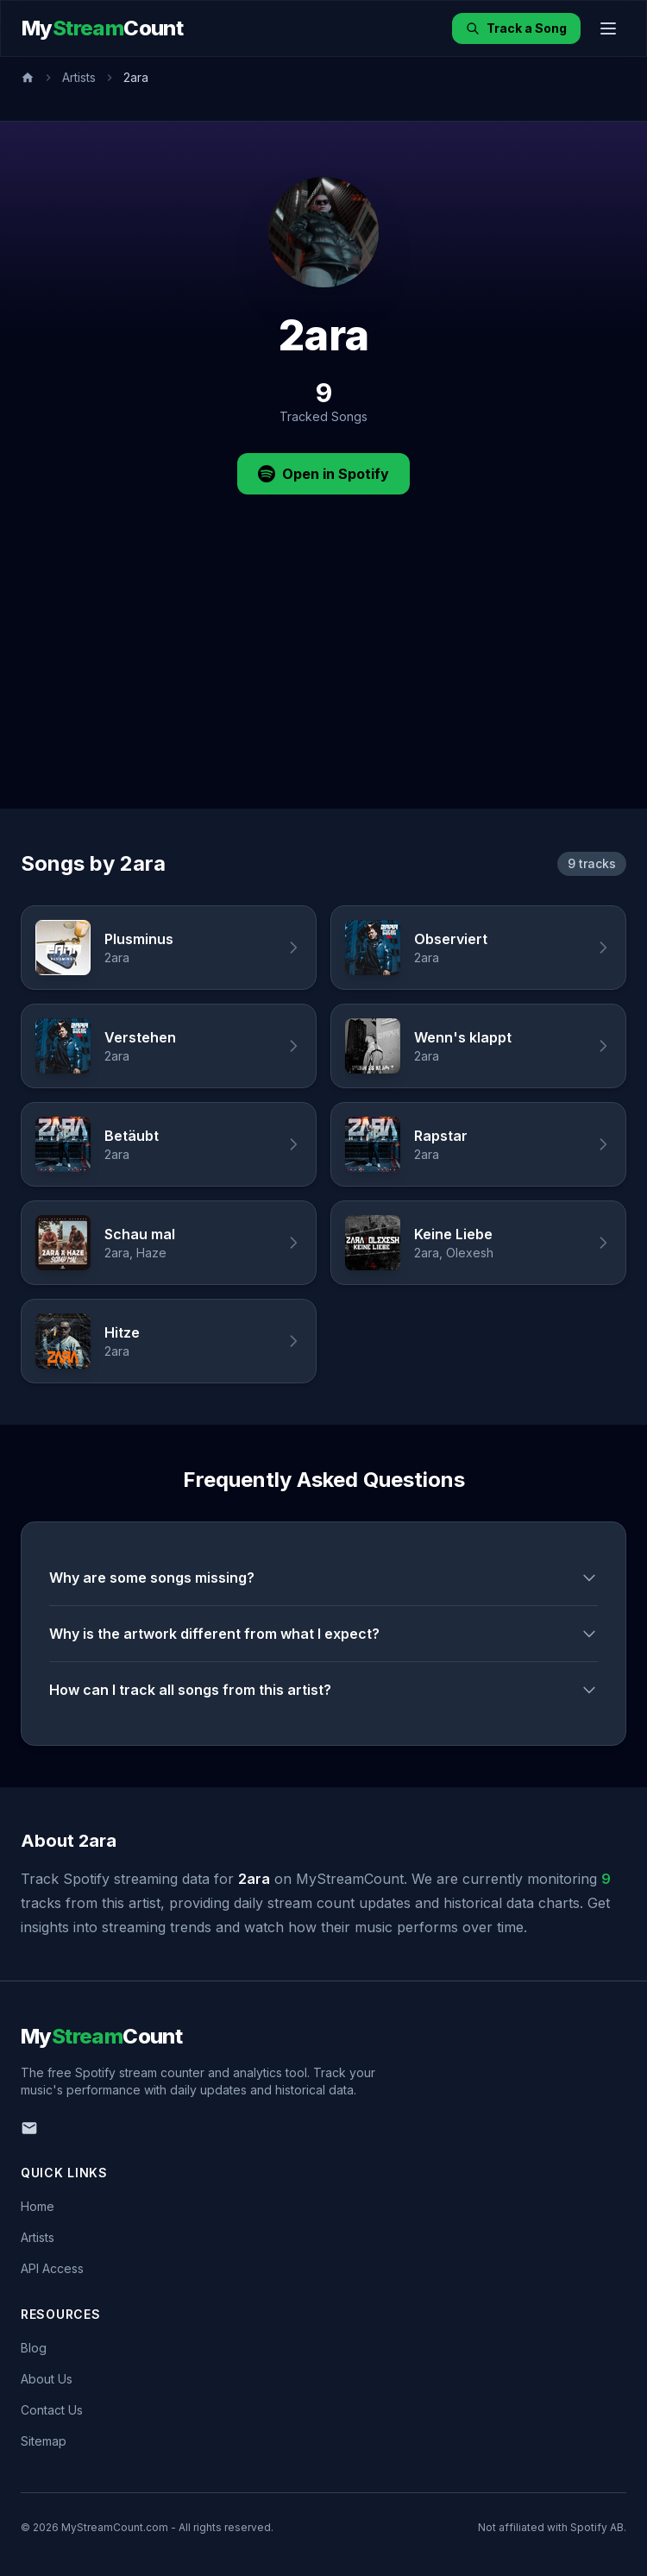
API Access (52, 2268)
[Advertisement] (323, 679)
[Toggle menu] (608, 28)
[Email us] (29, 2128)
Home (37, 2206)
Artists (79, 77)
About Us (46, 2378)
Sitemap (43, 2441)
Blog (34, 2347)
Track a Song (516, 28)
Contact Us (52, 2410)
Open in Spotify (323, 473)
